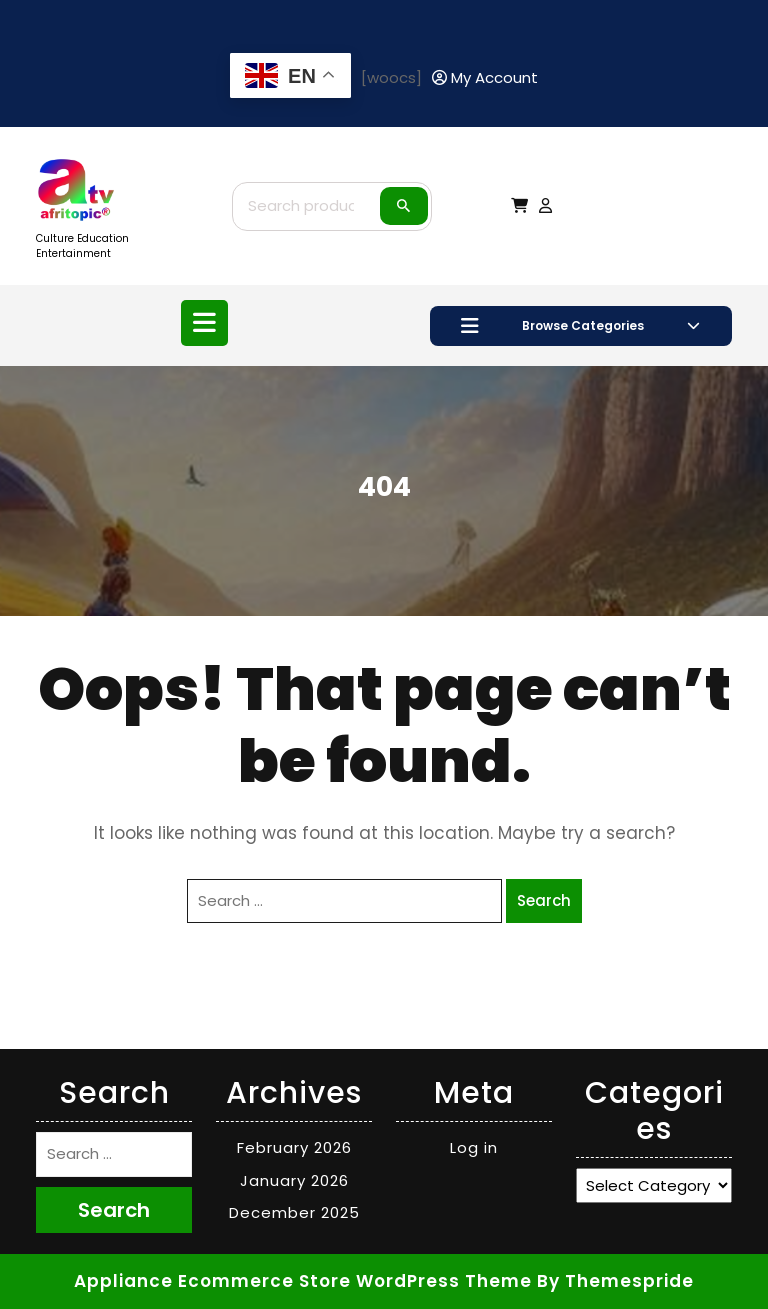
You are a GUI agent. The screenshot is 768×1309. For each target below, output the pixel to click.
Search (404, 206)
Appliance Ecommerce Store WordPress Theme (303, 1281)
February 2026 (294, 1147)
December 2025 (294, 1212)
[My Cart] (519, 205)
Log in (474, 1147)
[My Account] (485, 78)
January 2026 (294, 1180)
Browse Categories (580, 326)
